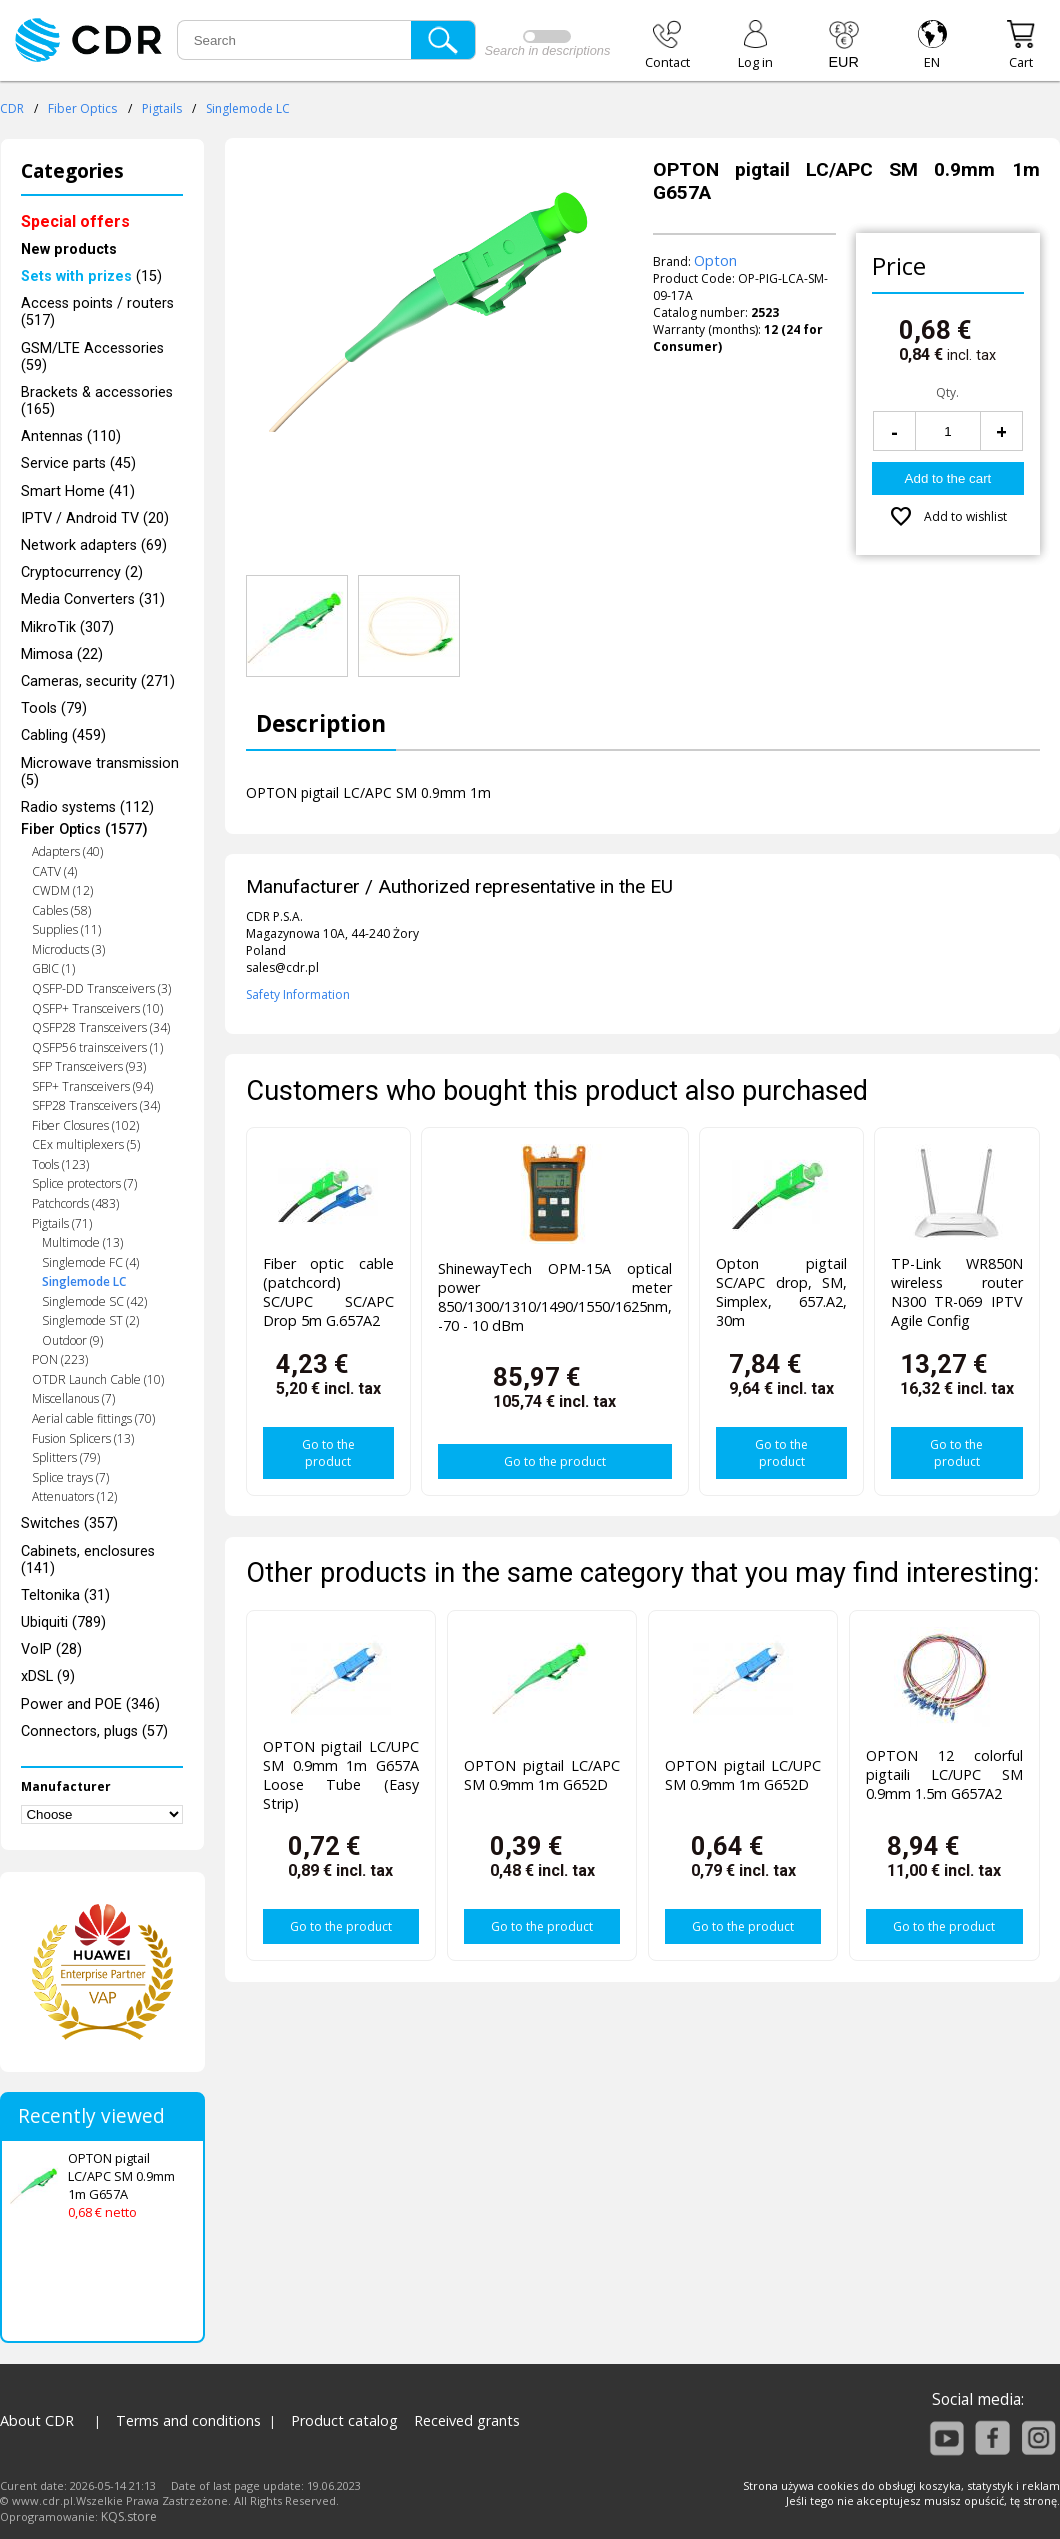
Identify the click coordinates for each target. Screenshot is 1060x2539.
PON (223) (60, 1359)
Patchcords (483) (75, 1203)
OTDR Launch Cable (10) (98, 1379)
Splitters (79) (66, 1457)
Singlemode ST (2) (90, 1320)
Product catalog (344, 2420)
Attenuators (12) (74, 1496)
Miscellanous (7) (73, 1398)
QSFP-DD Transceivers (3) (101, 988)
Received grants (467, 2420)
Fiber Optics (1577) (84, 829)
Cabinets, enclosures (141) (88, 1560)
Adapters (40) (67, 851)
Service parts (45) (78, 463)
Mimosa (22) (62, 654)
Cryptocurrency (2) (82, 572)
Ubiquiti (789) (63, 1622)
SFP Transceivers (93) (89, 1066)
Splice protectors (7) (84, 1183)
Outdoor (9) (72, 1340)
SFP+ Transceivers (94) (92, 1086)
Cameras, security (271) (98, 681)
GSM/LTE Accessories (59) (92, 357)
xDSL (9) (48, 1676)
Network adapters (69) (94, 545)
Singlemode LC (248, 108)
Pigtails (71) (62, 1223)
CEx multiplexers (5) (86, 1144)
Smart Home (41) (78, 491)
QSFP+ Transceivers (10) (97, 1008)
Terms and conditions (188, 2420)
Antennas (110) (71, 436)
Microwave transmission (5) (100, 772)
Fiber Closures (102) (85, 1125)
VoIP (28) (51, 1649)
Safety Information (298, 994)
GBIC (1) (53, 968)
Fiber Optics (82, 108)
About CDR (37, 2420)
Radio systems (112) (87, 807)
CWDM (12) (62, 890)
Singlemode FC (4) (90, 1262)
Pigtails (162, 108)
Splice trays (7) (70, 1477)
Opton (715, 260)
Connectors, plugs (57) (94, 1731)
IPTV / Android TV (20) (95, 518)
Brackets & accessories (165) (97, 401)
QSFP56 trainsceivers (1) (97, 1047)
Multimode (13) (82, 1242)
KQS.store (129, 2516)
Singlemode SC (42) (94, 1301)
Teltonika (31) (65, 1595)
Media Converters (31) (93, 599)
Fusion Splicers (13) (83, 1438)
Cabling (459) (63, 735)
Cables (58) (61, 910)
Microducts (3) (68, 949)
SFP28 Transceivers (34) (96, 1105)
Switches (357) (69, 1523)
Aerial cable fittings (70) (93, 1418)
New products (69, 249)
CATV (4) (54, 871)
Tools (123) (60, 1164)
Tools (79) (54, 708)
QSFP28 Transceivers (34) (101, 1027)
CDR (12, 108)
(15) (91, 276)
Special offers (75, 221)
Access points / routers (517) (97, 312)
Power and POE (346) (90, 1704)
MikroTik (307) (67, 627)
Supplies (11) (66, 929)
